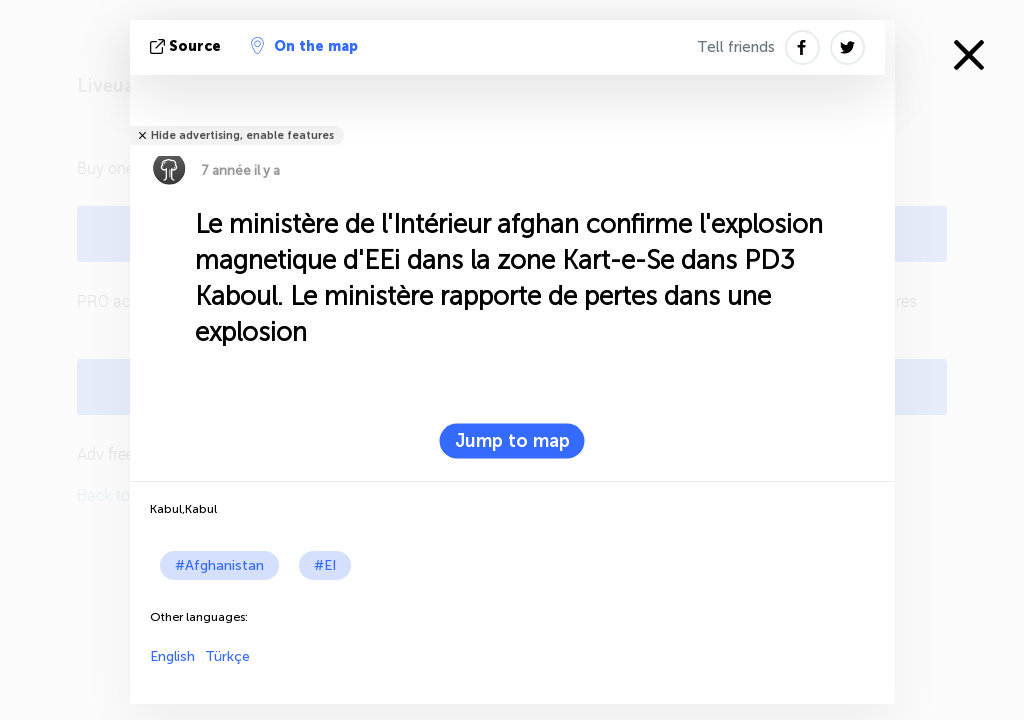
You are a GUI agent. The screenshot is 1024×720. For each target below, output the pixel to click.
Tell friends (736, 47)
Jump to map (512, 441)
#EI (325, 565)
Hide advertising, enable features (242, 135)
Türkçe (227, 656)
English (172, 656)
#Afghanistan (219, 565)
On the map (304, 46)
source (187, 46)
